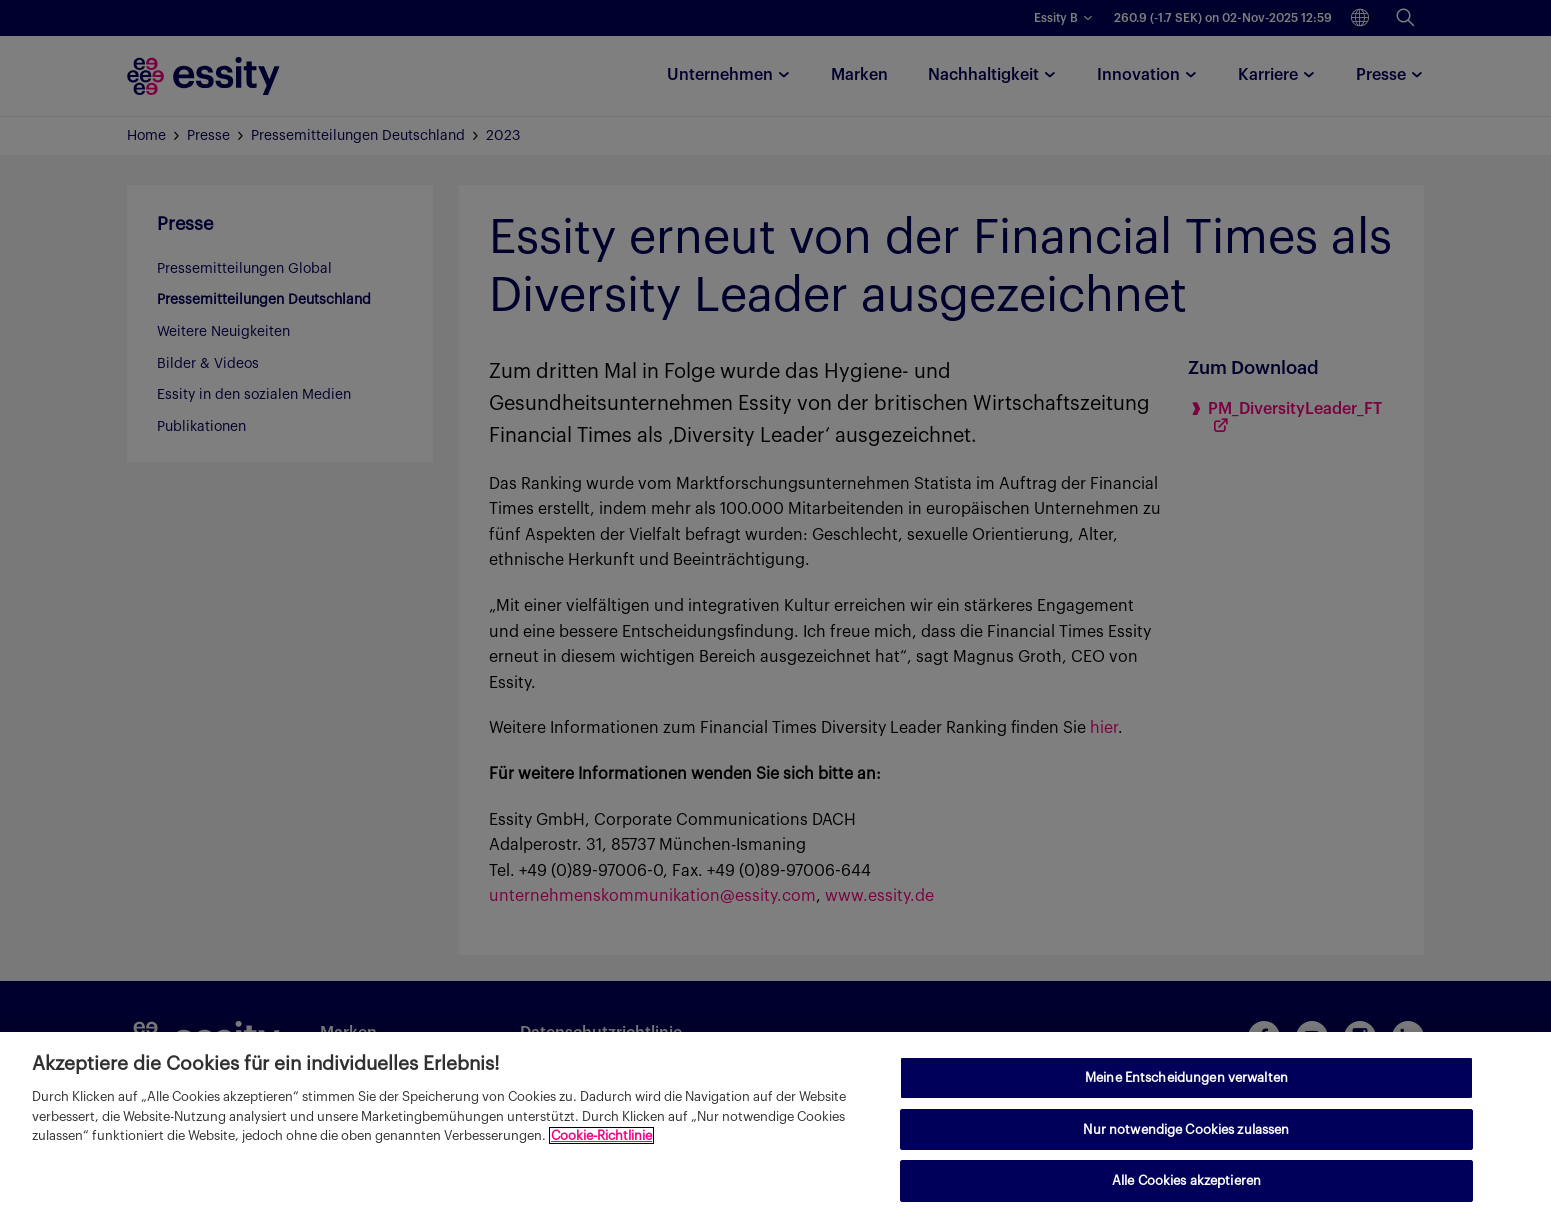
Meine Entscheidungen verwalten (1186, 1077)
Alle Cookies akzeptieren (1186, 1180)
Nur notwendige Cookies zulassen (1186, 1129)
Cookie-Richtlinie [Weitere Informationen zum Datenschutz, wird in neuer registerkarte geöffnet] (601, 1135)
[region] (775, 1127)
